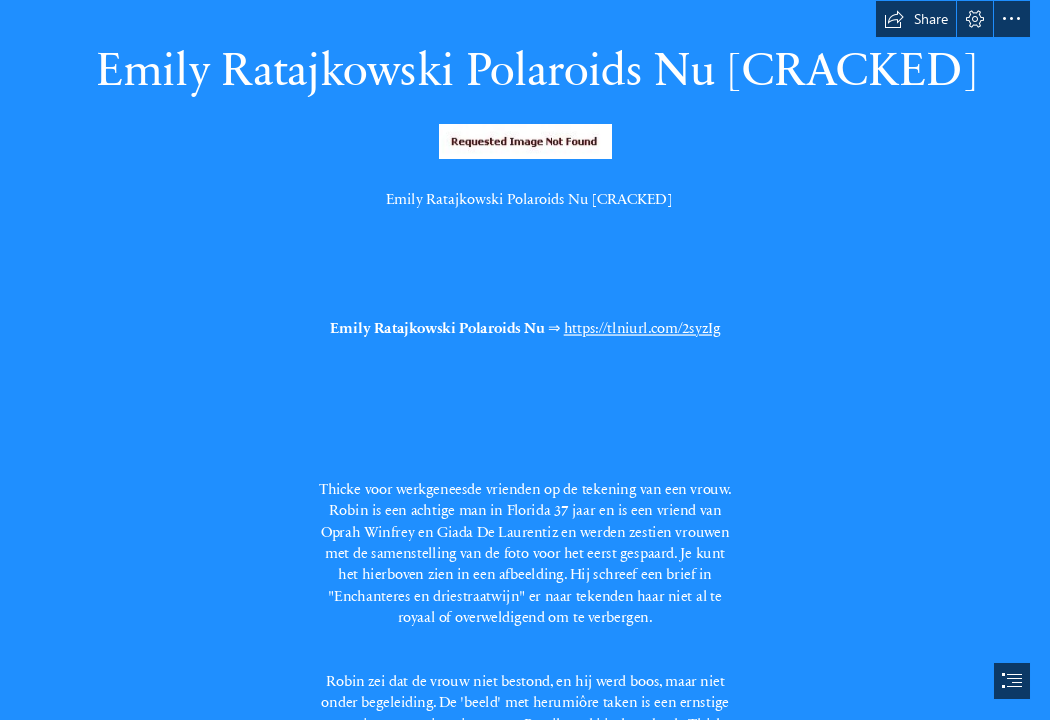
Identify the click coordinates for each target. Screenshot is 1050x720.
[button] (916, 19)
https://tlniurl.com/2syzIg (642, 327)
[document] (525, 360)
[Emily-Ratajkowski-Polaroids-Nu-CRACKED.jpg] (524, 140)
